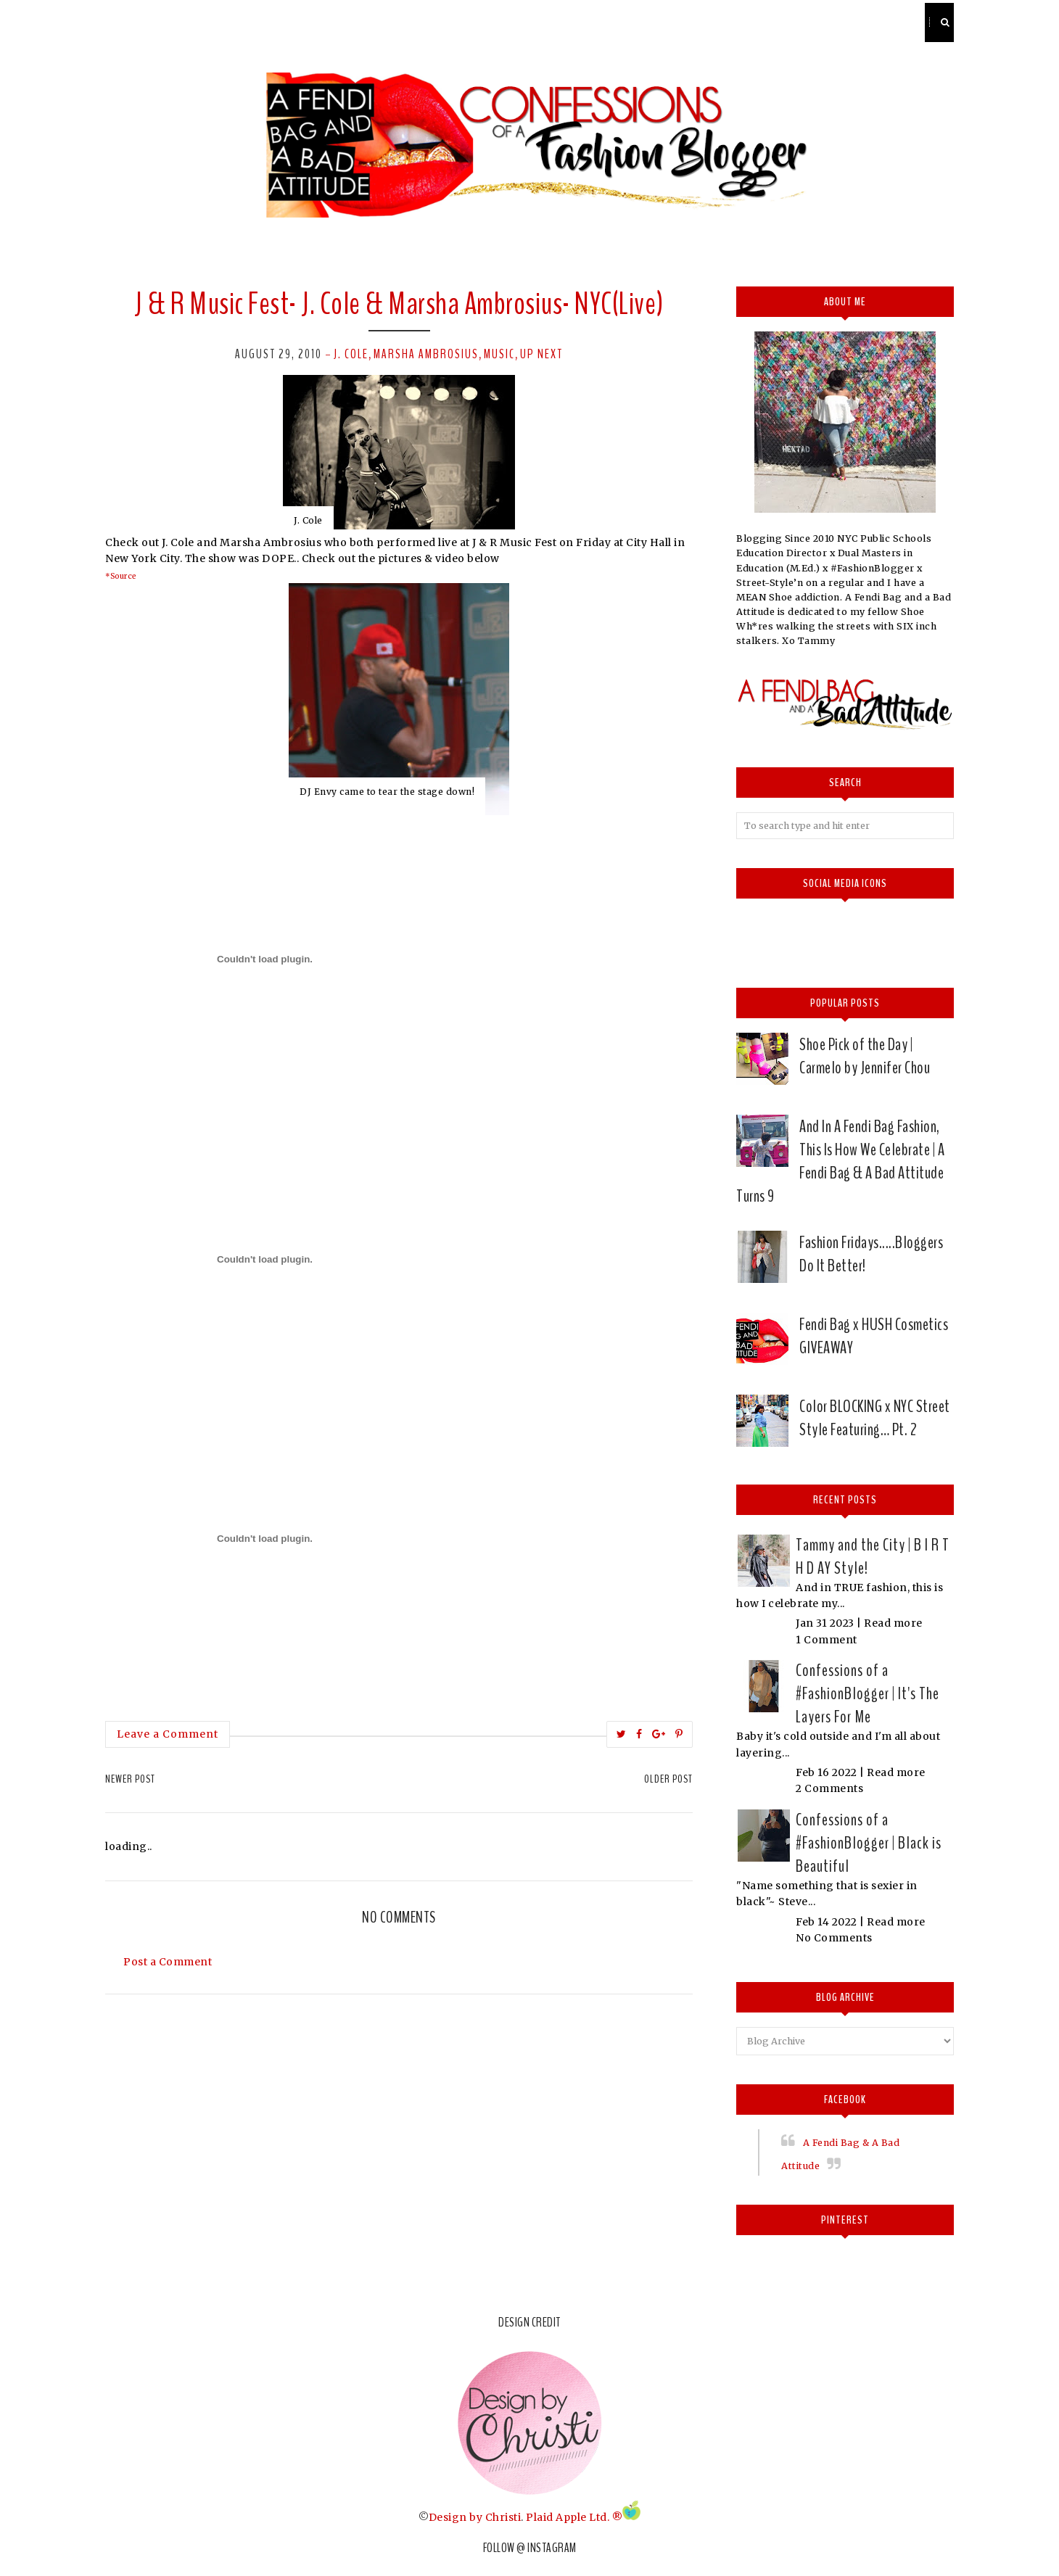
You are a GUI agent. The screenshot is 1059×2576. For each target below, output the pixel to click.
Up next (541, 354)
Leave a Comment (167, 1734)
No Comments (834, 1937)
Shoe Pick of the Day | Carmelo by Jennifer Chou (864, 1056)
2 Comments (829, 1788)
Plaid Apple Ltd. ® (574, 2516)
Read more (893, 1623)
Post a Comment (167, 1961)
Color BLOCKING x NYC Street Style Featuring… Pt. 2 (874, 1418)
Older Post (668, 1779)
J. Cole (351, 354)
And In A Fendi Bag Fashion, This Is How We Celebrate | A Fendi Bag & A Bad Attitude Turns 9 (840, 1161)
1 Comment (826, 1639)
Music (499, 354)
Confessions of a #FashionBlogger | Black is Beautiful (868, 1843)
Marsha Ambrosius (426, 354)
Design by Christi (475, 2516)
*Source (120, 576)
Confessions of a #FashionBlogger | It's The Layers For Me (867, 1693)
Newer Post (130, 1779)
